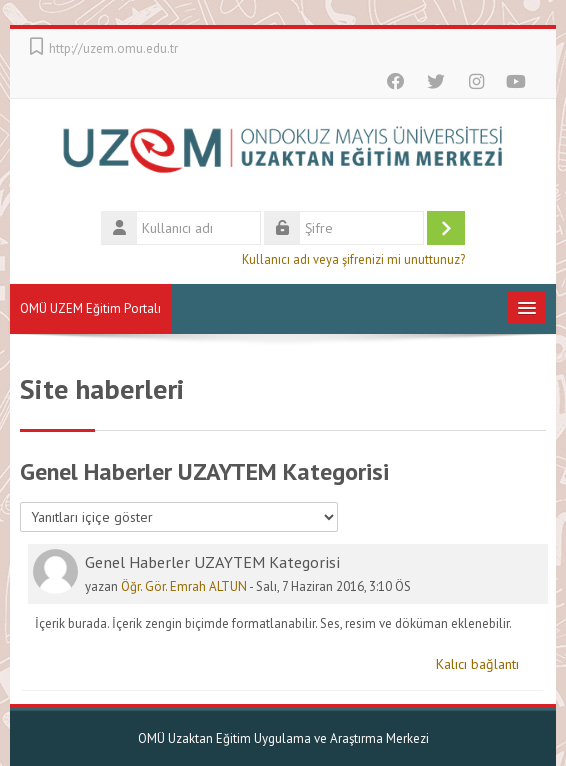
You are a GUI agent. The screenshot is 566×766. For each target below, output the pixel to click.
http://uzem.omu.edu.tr (113, 48)
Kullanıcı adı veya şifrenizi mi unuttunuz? (353, 259)
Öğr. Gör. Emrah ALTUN (184, 586)
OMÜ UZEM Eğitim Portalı (90, 308)
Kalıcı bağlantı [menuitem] (477, 664)
